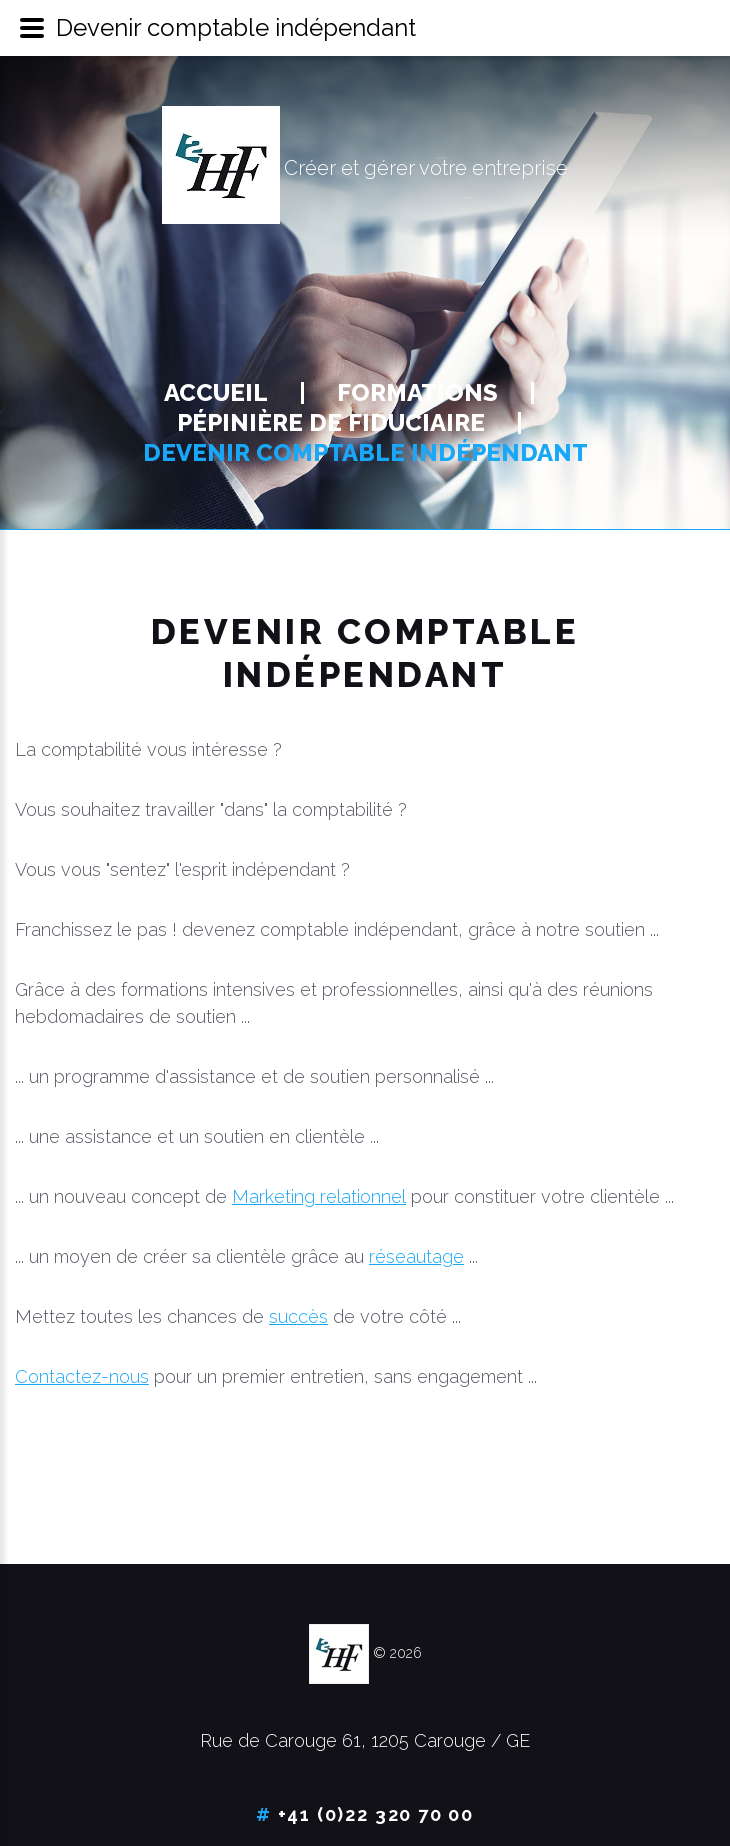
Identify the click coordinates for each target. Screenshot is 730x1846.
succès (298, 1316)
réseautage (416, 1256)
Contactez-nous (82, 1376)
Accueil (216, 392)
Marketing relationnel (319, 1196)
